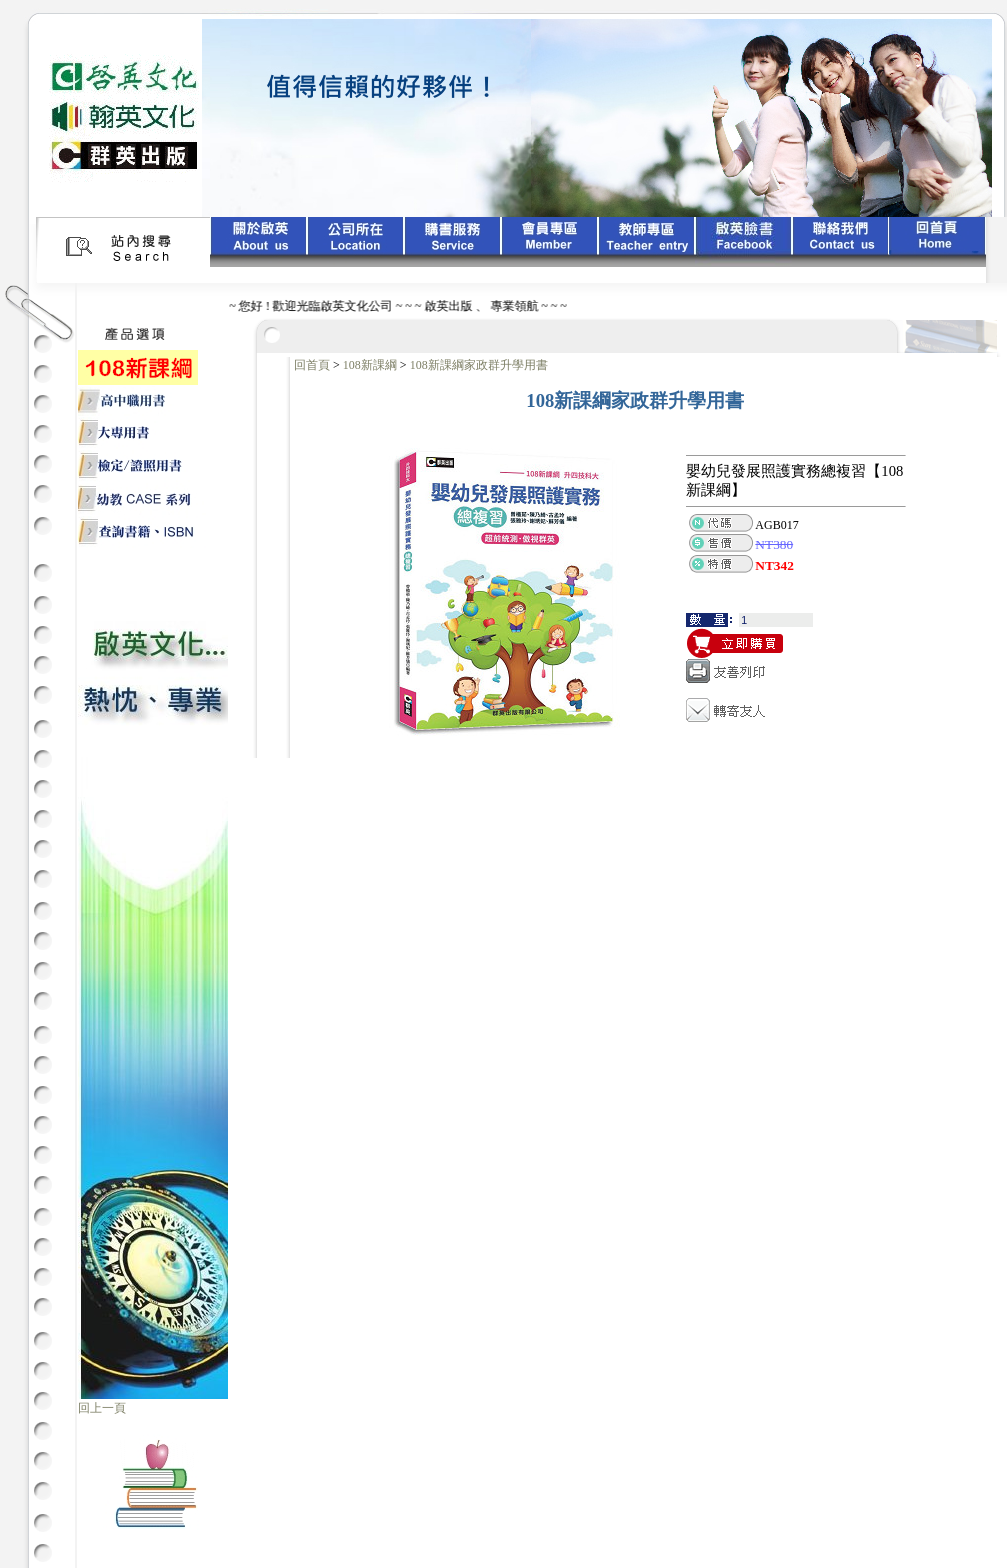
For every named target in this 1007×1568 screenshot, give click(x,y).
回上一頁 (102, 1408)
